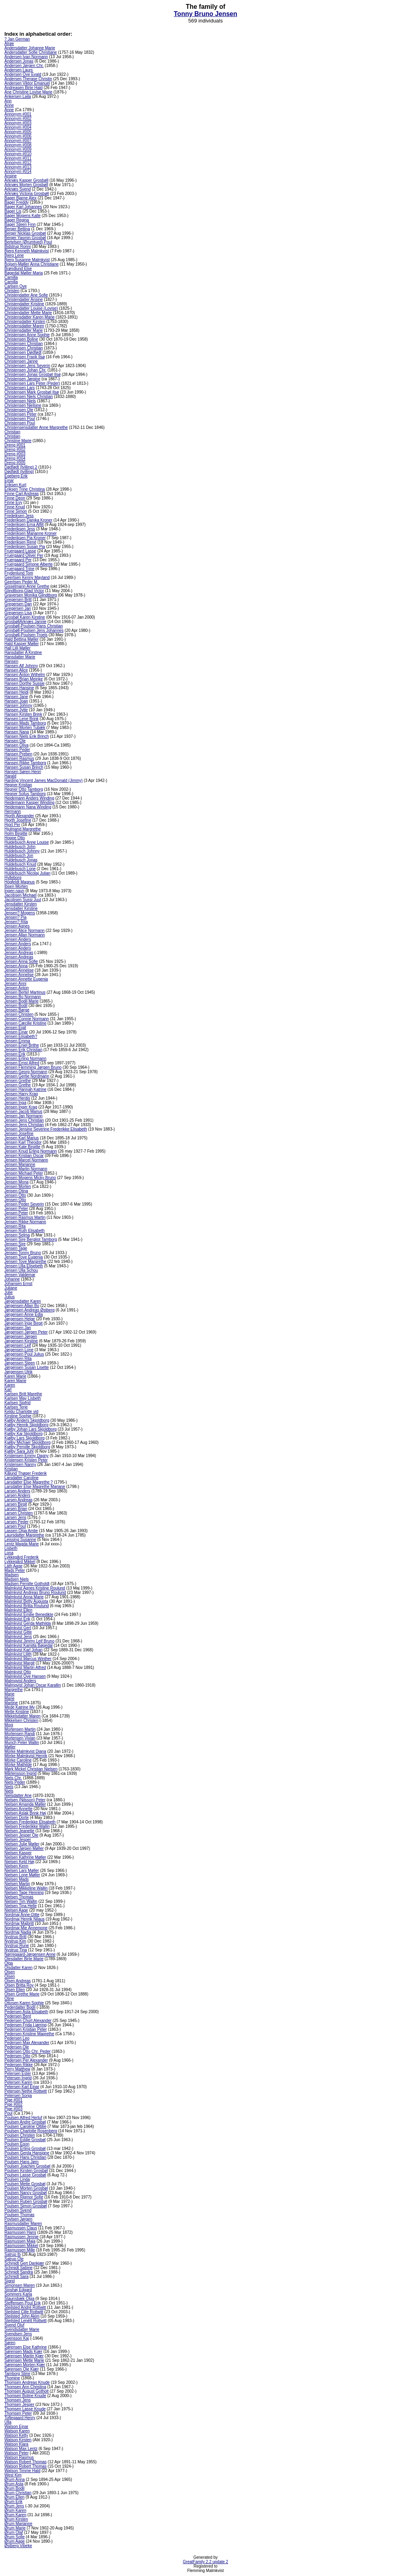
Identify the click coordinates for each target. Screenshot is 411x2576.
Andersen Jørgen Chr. (24, 65)
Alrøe (9, 43)
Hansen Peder (17, 749)
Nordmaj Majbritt (19, 1923)
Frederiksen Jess (19, 529)
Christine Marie (17, 440)
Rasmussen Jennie (21, 2237)
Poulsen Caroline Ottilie (25, 2126)
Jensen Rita (15, 1226)
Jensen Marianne (19, 1164)
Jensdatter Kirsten (20, 904)
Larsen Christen (18, 1513)
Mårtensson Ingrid (20, 1773)
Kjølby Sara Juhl (19, 1451)
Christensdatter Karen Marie (29, 317)
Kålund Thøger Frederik (25, 1473)
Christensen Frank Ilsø (24, 357)
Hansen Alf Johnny (21, 666)
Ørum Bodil (14, 2488)
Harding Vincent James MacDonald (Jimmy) (43, 780)
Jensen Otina (16, 1191)
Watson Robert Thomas (25, 2462)
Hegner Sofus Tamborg (25, 794)
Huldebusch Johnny (22, 851)
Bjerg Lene (14, 255)
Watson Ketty (16, 2435)
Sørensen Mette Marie (24, 2360)
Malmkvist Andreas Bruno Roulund (35, 1592)
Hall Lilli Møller (17, 648)
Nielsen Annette (18, 1809)
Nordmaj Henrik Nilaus (24, 1919)
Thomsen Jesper (19, 2404)
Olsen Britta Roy (19, 1985)
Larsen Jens (15, 1517)
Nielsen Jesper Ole (21, 1835)
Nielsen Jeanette (19, 1831)
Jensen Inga (15, 1102)
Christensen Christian (23, 343)
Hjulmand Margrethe (22, 829)
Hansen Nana (16, 732)
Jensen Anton (16, 988)
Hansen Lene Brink (21, 719)
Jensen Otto (15, 1195)
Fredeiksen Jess (19, 516)
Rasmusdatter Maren (23, 2223)
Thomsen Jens (17, 2400)
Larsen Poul (15, 1526)
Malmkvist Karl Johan (23, 1650)
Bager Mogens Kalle (22, 215)
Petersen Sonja (18, 2095)
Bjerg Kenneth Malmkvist (26, 251)
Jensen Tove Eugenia (23, 1257)
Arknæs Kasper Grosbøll (26, 180)
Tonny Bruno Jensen (205, 13)
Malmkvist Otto (17, 1672)
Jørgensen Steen (19, 1363)
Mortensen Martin (20, 1729)
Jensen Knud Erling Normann (30, 1151)
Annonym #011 (17, 158)
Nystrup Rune (16, 1945)
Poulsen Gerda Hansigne (26, 2153)
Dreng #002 (14, 449)
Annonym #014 (17, 171)
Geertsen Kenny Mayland (27, 577)
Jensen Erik (14, 1054)
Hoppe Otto (14, 838)
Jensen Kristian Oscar (24, 1155)
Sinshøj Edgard (18, 2290)
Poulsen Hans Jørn (21, 2162)
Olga (8, 1963)
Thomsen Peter (18, 2413)
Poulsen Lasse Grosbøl (25, 2175)
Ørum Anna (14, 2479)
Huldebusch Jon (18, 855)
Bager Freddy (16, 202)
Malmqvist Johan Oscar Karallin (32, 1685)
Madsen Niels (16, 1579)
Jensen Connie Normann (26, 1019)
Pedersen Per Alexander (26, 2060)
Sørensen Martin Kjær (24, 2356)
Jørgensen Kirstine (21, 1341)
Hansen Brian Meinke (23, 679)
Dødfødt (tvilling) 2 (20, 467)
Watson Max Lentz (20, 2448)
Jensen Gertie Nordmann (26, 1076)
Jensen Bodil (15, 1005)
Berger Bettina (17, 229)
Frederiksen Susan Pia (24, 546)
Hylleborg (12, 877)
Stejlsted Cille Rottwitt (23, 2312)
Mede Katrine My (19, 1707)
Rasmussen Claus (20, 2228)
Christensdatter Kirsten (24, 321)
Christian (12, 432)
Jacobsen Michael (20, 895)
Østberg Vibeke (18, 2546)
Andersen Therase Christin (28, 79)
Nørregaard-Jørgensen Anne (29, 1954)
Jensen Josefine (18, 1133)
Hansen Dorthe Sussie (24, 683)
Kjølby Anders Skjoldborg (26, 1420)
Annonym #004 (17, 127)
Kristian (11, 1469)
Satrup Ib (12, 2254)
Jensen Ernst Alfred (21, 1063)
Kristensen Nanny (20, 1464)
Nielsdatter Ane (18, 1795)
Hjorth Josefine (17, 820)
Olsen (9, 1972)
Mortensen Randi (19, 1734)
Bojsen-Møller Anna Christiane (31, 264)
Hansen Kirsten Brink (23, 714)
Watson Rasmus (19, 2457)
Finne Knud (14, 507)
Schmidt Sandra (18, 2272)
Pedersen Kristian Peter (25, 2029)
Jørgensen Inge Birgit (23, 1323)
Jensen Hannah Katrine (25, 1089)
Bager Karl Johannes (23, 207)
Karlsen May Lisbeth (22, 1398)
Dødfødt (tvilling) (19, 471)
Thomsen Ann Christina (25, 2387)
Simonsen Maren (19, 2285)
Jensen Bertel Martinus (24, 992)
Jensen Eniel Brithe (21, 1045)
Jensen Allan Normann (24, 935)
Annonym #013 (17, 167)
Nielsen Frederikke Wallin (27, 1826)
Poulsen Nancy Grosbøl (25, 2192)
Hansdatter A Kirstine (23, 652)
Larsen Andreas (18, 1500)
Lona (8, 1553)
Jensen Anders (17, 939)
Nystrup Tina (15, 1950)
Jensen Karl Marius (21, 1138)
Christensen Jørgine (22, 379)
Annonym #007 (17, 140)
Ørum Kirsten (16, 2519)
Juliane (10, 1288)
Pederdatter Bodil (19, 2007)
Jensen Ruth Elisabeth (24, 1230)
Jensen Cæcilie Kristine (25, 1023)
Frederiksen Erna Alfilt (24, 524)
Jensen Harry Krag (21, 1094)
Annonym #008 (17, 145)
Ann (8, 101)
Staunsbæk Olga (19, 2298)
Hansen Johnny (18, 705)
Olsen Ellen (14, 1989)
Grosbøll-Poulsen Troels (25, 635)
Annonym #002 (17, 118)
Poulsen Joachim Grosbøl (27, 2166)
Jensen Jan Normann (23, 1116)
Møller (10, 1747)
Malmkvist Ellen (18, 1610)
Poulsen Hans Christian (25, 2157)
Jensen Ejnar (16, 1032)
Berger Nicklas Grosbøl (25, 233)
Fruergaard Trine (19, 568)
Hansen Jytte (16, 710)
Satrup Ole (14, 2259)
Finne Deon (14, 498)
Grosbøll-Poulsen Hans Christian (33, 626)
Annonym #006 (17, 136)
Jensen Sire (15, 1244)
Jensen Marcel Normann (26, 1160)
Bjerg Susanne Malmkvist (27, 260)
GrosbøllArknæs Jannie (25, 621)
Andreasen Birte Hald (23, 87)
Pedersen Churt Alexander (27, 2020)
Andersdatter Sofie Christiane (30, 52)
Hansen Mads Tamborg (25, 723)
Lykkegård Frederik (21, 1557)
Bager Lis (12, 211)
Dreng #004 (14, 458)
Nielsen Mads (16, 1879)
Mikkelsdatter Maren (22, 1716)
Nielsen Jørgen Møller (24, 1848)
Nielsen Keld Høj (19, 1861)
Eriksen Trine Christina (24, 489)
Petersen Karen (18, 2082)
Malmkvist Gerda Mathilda (27, 1623)
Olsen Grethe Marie (21, 1994)
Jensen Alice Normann (24, 930)
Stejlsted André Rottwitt (25, 2307)
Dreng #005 (14, 463)
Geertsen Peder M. (21, 582)
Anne (9, 105)
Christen (11, 290)
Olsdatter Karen (18, 1967)
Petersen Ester (17, 2073)
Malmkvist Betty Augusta (26, 1601)
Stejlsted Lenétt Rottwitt (25, 2320)
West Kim (13, 2475)
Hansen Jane (16, 696)
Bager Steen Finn (20, 224)
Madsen (11, 1575)
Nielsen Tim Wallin (20, 1901)
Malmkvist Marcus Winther (27, 1658)
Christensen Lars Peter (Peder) (32, 383)
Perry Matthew (17, 2069)
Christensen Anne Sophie (27, 335)
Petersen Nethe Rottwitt (25, 2091)
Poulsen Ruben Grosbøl (25, 2201)
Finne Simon (15, 511)
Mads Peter (14, 1570)
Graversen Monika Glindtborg (30, 595)
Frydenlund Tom (18, 573)
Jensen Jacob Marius (23, 1111)
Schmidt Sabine (18, 2267)
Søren (9, 2343)
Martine (11, 1703)
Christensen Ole (18, 410)
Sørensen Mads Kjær (23, 2351)
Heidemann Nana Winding (27, 807)
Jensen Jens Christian (24, 1120)
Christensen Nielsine (22, 405)
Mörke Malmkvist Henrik (25, 1756)
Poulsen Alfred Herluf (23, 2117)
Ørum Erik (13, 2501)
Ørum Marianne (18, 2523)
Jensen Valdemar (19, 1275)
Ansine (10, 176)
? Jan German (17, 39)
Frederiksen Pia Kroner (25, 538)
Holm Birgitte (15, 833)
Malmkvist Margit (19, 1663)
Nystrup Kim (15, 1941)
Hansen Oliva (16, 745)
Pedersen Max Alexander (26, 2042)
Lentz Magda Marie (21, 1544)
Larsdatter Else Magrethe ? (28, 1482)
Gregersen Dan (18, 604)
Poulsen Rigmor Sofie (23, 2197)
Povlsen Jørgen (18, 2219)
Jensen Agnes (17, 926)
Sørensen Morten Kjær (24, 2365)
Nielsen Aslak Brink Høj (25, 1813)
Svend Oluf (14, 2325)
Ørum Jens (14, 2506)
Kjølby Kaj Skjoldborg (23, 1433)
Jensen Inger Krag (20, 1107)
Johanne (12, 1279)
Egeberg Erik (16, 476)
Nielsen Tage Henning (24, 1892)
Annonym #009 (17, 149)
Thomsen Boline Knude (25, 2395)
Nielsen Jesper (17, 1839)
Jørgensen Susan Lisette (26, 1367)
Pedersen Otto (17, 2056)
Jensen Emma (17, 1041)
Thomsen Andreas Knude (27, 2382)
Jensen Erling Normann (25, 1058)
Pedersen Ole (16, 2047)
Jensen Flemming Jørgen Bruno (32, 1067)
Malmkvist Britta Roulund (26, 1606)
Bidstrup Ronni (17, 246)
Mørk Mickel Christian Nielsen (30, 1769)
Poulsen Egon (16, 2144)
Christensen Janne (21, 361)
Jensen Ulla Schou (21, 1270)
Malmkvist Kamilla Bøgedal (28, 1645)
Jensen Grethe (17, 1080)
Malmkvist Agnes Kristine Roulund (34, 1588)
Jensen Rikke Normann (25, 1222)
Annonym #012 (17, 162)
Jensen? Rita (16, 922)
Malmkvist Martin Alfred (25, 1667)
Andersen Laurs (18, 70)
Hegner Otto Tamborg (23, 789)
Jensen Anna (16, 966)
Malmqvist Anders (20, 1681)
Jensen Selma (17, 1235)
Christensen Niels (20, 401)
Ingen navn (14, 891)
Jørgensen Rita (18, 1358)
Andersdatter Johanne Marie (29, 48)
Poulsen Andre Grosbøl (25, 2122)
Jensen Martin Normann (25, 1169)
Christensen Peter (20, 414)
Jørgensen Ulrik (18, 1372)
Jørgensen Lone (18, 1350)
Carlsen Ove (15, 286)
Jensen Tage (15, 1248)
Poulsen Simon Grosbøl (25, 2206)
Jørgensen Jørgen (20, 1336)
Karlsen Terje (16, 1407)
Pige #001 (13, 2100)
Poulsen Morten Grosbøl (26, 2188)
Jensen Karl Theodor (23, 1142)
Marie (9, 1694)
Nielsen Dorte (16, 1817)
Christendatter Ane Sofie (26, 295)
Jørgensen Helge (19, 1319)
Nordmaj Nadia (17, 1932)
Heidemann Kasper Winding (29, 802)
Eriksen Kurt (15, 485)
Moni (8, 1725)
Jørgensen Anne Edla (23, 1314)
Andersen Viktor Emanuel (27, 83)
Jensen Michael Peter (23, 1173)
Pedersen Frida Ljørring (25, 2025)
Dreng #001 (14, 445)
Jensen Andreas (18, 952)
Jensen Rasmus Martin (24, 1217)
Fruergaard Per (18, 560)
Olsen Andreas (17, 1981)
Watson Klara (16, 2444)
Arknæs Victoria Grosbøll (26, 193)
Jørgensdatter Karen (22, 1301)
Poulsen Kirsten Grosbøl (26, 2170)
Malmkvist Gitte (18, 1632)
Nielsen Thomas (18, 1897)
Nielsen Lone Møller (22, 1875)
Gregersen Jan (17, 608)
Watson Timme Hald (22, 2470)
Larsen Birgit (15, 1504)
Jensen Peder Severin (24, 1204)
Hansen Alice (16, 670)
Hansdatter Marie (19, 657)
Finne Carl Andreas (21, 493)
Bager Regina (16, 220)
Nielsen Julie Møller (21, 1844)
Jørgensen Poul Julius (24, 1354)
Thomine (12, 2378)
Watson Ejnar (16, 2426)
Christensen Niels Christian (28, 396)
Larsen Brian (15, 1508)
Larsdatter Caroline (21, 1478)
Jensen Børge (16, 1010)
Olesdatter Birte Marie (23, 1959)
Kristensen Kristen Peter (26, 1460)
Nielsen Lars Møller (21, 1870)
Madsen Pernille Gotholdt (26, 1583)
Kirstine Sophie (17, 1416)
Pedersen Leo (16, 2038)
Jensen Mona (16, 1182)
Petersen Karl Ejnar (21, 2087)
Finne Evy (13, 502)
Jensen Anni (15, 983)
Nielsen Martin (17, 1884)
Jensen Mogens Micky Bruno (30, 1177)
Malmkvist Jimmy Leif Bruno (29, 1641)
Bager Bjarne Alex (20, 198)
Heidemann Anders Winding (29, 798)
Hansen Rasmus (19, 758)
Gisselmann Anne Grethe (26, 586)
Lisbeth (10, 1548)
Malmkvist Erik (17, 1619)
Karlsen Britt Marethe (23, 1394)
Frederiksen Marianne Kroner (30, 533)
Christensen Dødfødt (22, 352)
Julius (9, 1297)
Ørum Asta (13, 2484)
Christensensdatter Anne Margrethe (36, 427)
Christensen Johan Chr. (25, 370)
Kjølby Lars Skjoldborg (24, 1438)
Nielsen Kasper (18, 1853)
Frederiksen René (20, 542)
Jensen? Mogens (19, 913)
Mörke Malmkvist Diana (25, 1751)
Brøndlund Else (18, 268)
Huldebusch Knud (20, 864)
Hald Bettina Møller (21, 639)
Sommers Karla (18, 2294)
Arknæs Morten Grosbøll (26, 185)
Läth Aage (13, 1566)
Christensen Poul (19, 418)
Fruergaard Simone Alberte (28, 564)
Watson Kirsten (17, 2440)
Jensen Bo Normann (22, 997)
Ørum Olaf (13, 2532)
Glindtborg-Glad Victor (24, 591)
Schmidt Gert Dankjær (24, 2263)
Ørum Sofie (14, 2537)
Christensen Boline (21, 339)
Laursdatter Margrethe (24, 1535)
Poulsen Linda (17, 2179)
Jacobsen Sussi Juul (22, 899)
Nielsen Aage (16, 1910)
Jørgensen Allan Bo (21, 1305)
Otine (9, 1998)
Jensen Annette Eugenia (26, 979)
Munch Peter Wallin (21, 1742)
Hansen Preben (18, 754)
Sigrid (9, 2281)
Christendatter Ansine (23, 299)
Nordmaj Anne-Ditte (21, 1914)
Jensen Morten (17, 1186)
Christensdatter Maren (24, 326)
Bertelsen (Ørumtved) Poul (28, 242)
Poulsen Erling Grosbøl (25, 2148)
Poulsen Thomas (19, 2215)
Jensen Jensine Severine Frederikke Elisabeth (45, 1129)
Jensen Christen (18, 1014)
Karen (9, 1385)
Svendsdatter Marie (21, 2329)
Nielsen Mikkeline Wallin (25, 1888)
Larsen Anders (17, 1491)
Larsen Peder (16, 1522)
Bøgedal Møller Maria (23, 273)
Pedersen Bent (17, 2016)
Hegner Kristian (18, 785)
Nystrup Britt (15, 1937)
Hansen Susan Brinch (23, 767)
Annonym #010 (17, 154)
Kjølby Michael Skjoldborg (27, 1442)
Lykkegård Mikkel (19, 1561)
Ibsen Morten (16, 886)
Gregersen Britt (18, 599)
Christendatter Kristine (24, 304)
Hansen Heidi (16, 692)
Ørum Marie (15, 2528)
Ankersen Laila (17, 96)
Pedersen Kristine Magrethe (29, 2034)
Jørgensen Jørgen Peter (26, 1332)
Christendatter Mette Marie (28, 313)
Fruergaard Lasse (20, 551)
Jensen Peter (16, 1208)
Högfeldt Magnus (19, 882)
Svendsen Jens (18, 2334)
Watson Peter (16, 2453)
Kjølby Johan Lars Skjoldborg (30, 1429)
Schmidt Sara (16, 2276)
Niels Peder (14, 1782)
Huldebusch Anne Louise (26, 842)
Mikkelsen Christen (21, 1720)
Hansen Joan (16, 701)
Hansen (11, 661)
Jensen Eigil (15, 1027)
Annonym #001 (17, 114)
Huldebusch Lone (20, 869)
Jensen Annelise (19, 970)
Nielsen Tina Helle (20, 1906)
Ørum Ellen (14, 2497)
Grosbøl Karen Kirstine (24, 617)
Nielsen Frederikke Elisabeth (29, 1822)
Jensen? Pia (15, 917)
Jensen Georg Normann (25, 1072)
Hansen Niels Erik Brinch (26, 736)
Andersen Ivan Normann (26, 57)
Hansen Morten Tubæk (24, 727)
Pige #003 (13, 2109)
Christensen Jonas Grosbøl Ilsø (32, 374)
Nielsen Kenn (16, 1866)
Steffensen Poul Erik (22, 2303)
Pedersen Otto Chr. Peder (27, 2051)
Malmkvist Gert (17, 1628)
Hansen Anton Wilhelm (24, 674)
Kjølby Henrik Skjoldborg (26, 1425)
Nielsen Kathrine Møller (25, 1857)
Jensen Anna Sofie (21, 961)
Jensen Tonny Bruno (22, 1252)
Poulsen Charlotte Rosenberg (30, 2131)
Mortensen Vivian (19, 1738)
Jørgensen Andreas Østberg (29, 1310)
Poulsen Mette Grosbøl (24, 2184)
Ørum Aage (14, 2541)
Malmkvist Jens (18, 1636)
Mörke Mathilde (18, 1764)
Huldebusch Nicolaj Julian (27, 873)
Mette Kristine (16, 1711)
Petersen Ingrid (18, 2078)
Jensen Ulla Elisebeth (23, 1266)
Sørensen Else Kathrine (25, 2347)
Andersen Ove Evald (22, 74)
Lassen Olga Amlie (21, 1531)
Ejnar (9, 480)
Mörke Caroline (18, 1760)
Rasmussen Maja (19, 2241)
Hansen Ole (15, 741)
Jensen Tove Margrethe (25, 1261)
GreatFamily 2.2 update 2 (205, 2562)
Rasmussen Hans (20, 2232)
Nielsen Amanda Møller (25, 1804)
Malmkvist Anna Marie (24, 1597)
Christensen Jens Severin (27, 365)
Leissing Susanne (20, 1539)
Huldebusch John (19, 846)
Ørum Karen (15, 2510)
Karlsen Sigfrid (17, 1403)
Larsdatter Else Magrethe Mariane (34, 1486)
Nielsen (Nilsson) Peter (24, 1800)
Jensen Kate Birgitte (22, 1147)
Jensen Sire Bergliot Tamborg (30, 1239)
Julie (8, 1292)
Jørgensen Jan (17, 1328)
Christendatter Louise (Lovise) (31, 308)
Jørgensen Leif (17, 1345)
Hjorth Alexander (19, 816)
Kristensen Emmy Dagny (26, 1455)
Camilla (11, 277)
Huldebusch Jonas (20, 860)
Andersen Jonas (18, 61)
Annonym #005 (17, 132)
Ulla (7, 2422)
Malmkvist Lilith (18, 1654)
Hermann (12, 811)
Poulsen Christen (19, 2135)
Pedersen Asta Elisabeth (26, 2012)
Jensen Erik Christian (23, 1049)
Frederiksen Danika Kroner (28, 520)
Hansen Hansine (19, 688)
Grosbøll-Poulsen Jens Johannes (33, 630)
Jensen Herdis (17, 1098)
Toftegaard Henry (19, 2418)
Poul (8, 2113)
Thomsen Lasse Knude (25, 2409)
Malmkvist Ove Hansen (25, 1676)
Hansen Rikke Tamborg (25, 763)
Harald (10, 776)
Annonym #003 (17, 123)
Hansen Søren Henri (22, 771)
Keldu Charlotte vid (21, 1411)
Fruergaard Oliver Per (23, 555)
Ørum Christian (17, 2493)
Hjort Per (12, 824)
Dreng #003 (14, 454)
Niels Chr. (13, 1778)
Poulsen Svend (17, 2210)
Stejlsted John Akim (21, 2316)
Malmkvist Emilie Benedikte (28, 1614)
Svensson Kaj (16, 2338)
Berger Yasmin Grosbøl (25, 237)
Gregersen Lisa (18, 613)
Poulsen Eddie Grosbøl (25, 2140)
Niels (8, 1786)
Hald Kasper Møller (21, 643)
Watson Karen (17, 2431)
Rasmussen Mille (19, 2250)
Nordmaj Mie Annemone (25, 1928)
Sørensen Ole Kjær (21, 2369)
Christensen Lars (19, 388)
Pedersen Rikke (18, 2064)
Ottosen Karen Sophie (24, 2003)
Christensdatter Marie (23, 330)
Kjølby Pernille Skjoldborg (27, 1447)
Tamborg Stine (17, 2373)
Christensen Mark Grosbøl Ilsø (31, 392)
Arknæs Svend (17, 189)
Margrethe (13, 1689)
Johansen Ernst (18, 1283)
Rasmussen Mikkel (21, 2245)
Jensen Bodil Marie (21, 1001)
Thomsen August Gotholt (26, 2391)
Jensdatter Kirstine (21, 908)
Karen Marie (15, 1376)
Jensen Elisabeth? (20, 1036)
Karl (8, 1389)
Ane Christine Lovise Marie (28, 92)
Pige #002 (13, 2104)
